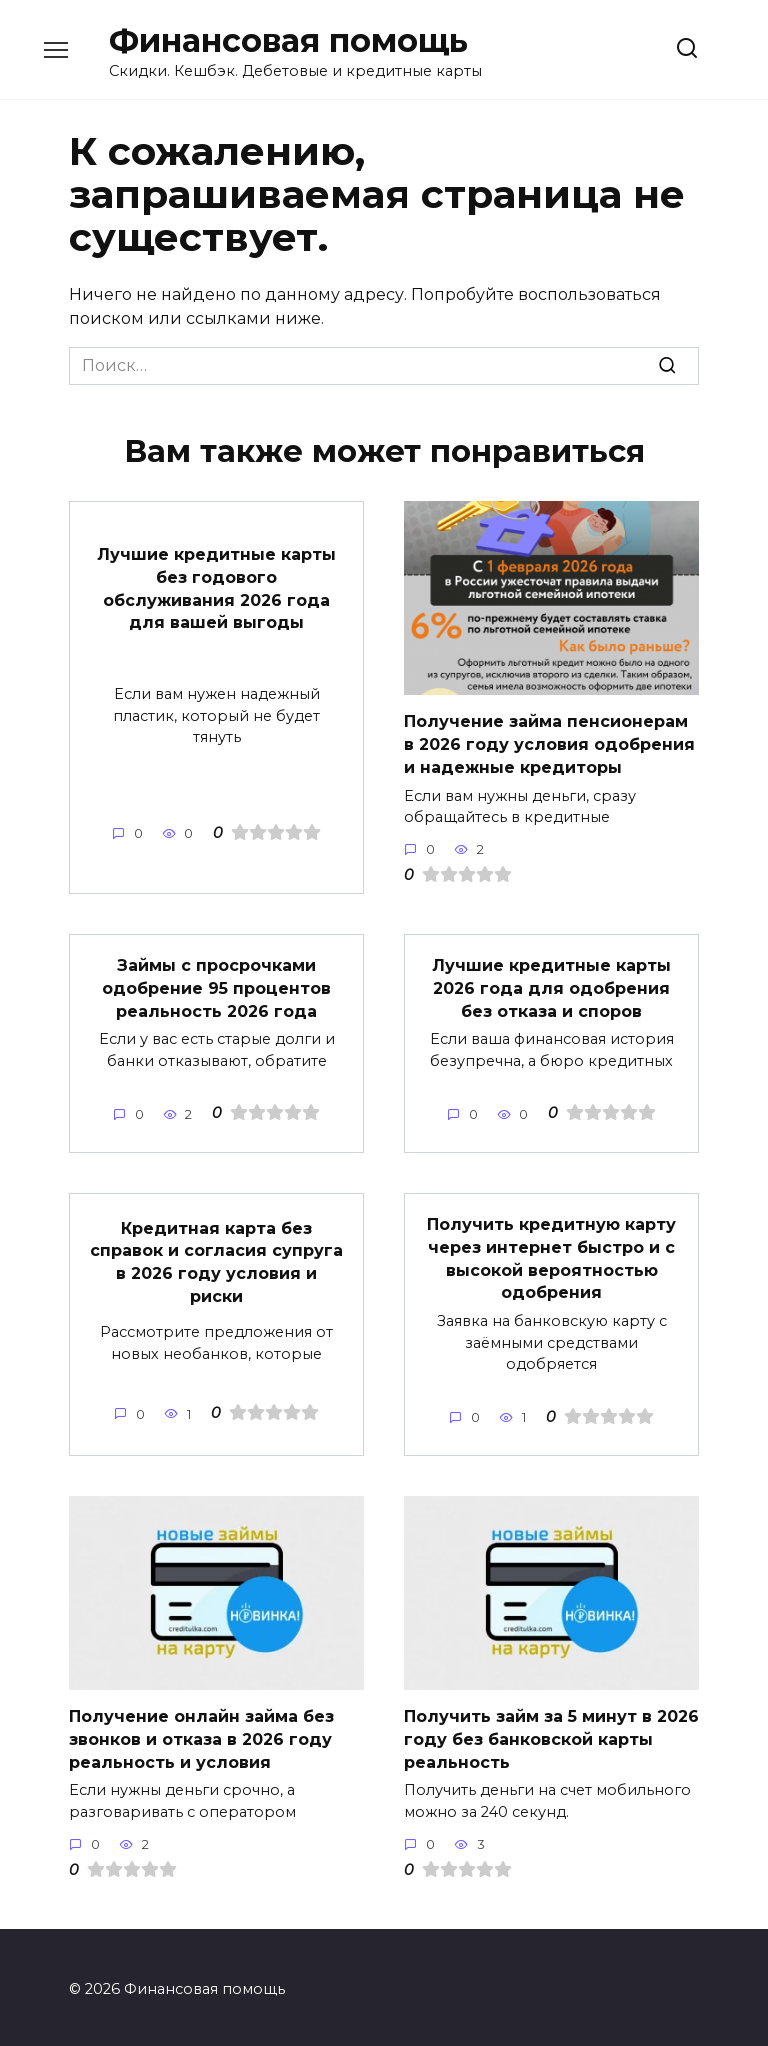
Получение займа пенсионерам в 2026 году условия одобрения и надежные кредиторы (549, 744)
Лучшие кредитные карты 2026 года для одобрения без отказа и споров (551, 987)
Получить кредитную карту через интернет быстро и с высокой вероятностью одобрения (551, 1256)
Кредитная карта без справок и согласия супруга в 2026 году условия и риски (216, 1259)
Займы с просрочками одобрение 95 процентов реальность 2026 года (216, 987)
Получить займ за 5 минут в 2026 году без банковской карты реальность (551, 1735)
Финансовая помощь (288, 40)
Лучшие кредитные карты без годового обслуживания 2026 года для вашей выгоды (216, 588)
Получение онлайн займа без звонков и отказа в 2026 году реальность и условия (201, 1735)
